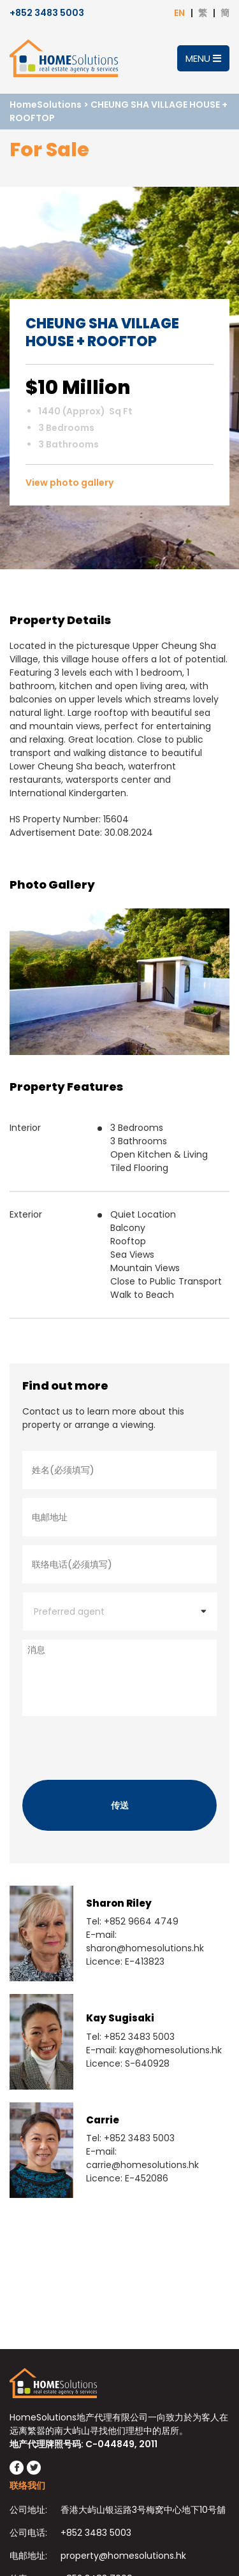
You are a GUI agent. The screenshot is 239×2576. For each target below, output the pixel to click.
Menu (203, 58)
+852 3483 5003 (47, 12)
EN (179, 12)
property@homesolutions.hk (123, 2555)
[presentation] (119, 1745)
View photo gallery (69, 482)
